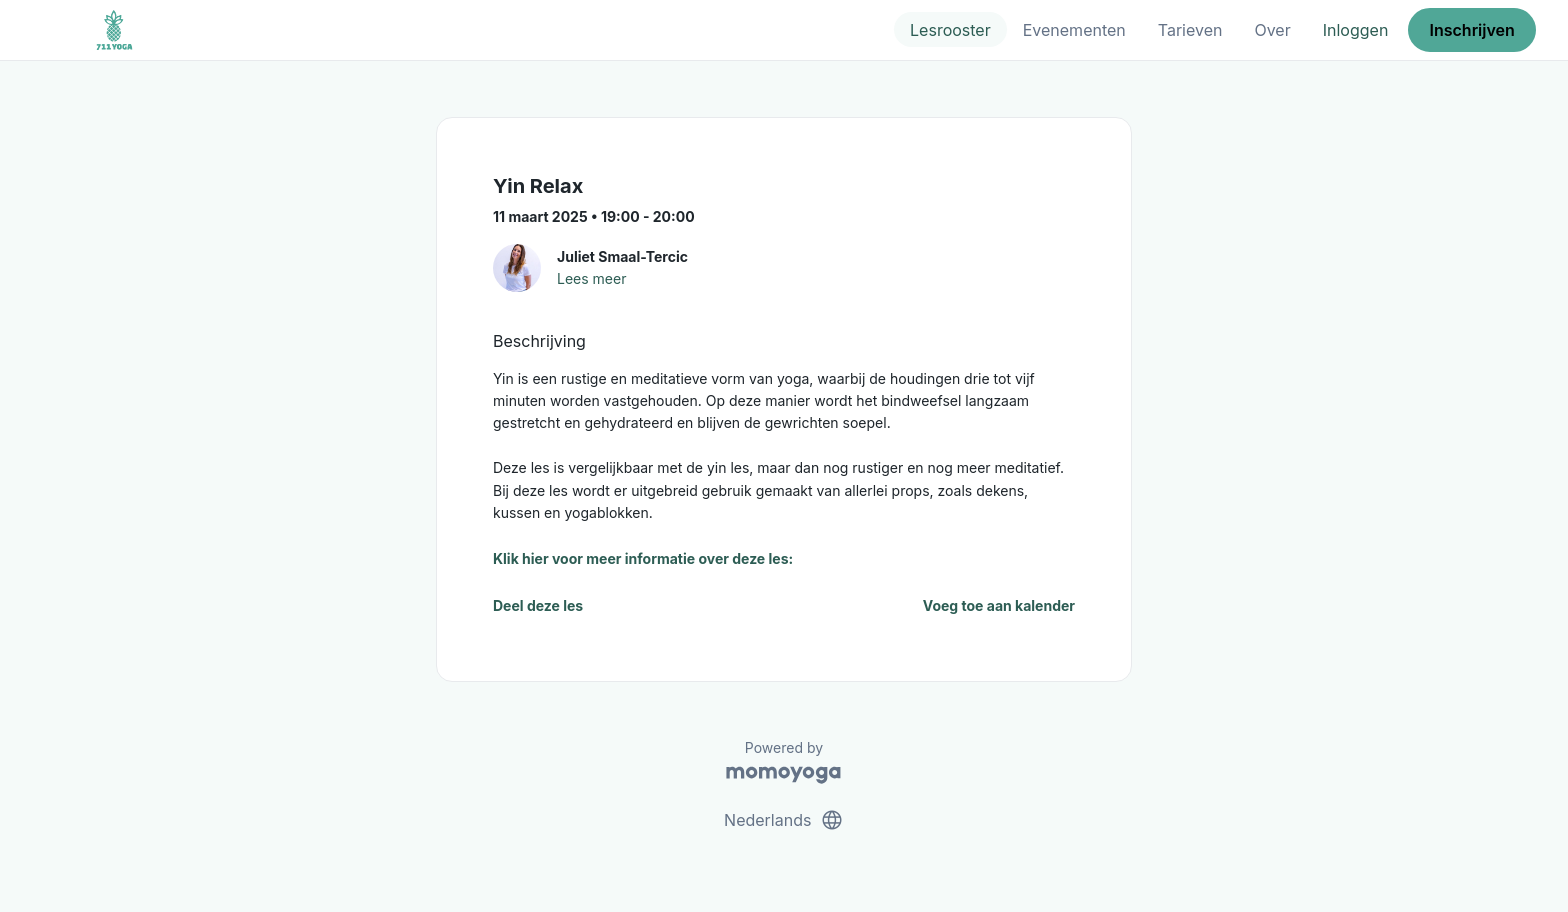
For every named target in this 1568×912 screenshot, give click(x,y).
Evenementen (1074, 30)
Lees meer (591, 278)
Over (1272, 30)
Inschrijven (1472, 30)
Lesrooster (950, 30)
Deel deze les (538, 605)
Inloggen (1356, 30)
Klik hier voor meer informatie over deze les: (643, 558)
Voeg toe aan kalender (999, 605)
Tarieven (1190, 30)
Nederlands (784, 820)
